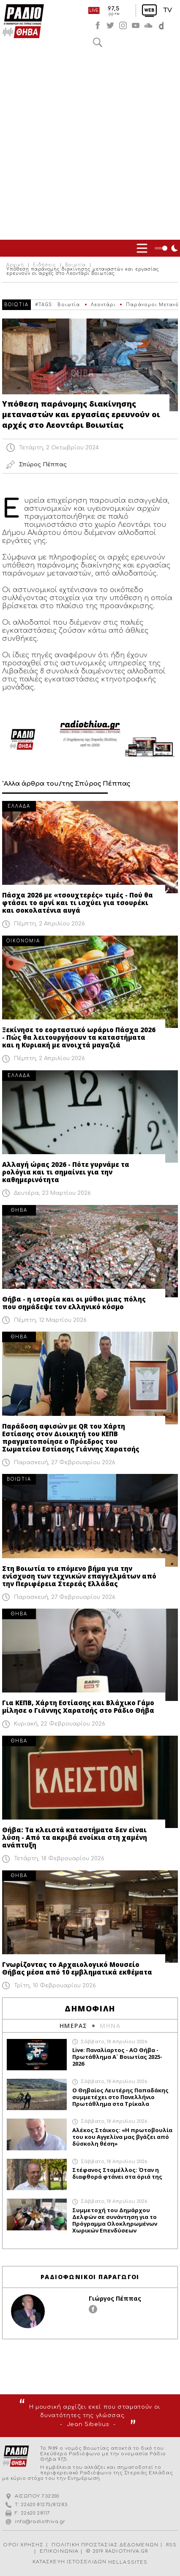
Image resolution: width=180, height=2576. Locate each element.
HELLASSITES (127, 2562)
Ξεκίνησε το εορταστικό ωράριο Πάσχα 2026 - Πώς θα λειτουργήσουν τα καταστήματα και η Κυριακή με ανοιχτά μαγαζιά (78, 1037)
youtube (135, 25)
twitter (110, 25)
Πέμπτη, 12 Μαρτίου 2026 (50, 1320)
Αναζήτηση (97, 42)
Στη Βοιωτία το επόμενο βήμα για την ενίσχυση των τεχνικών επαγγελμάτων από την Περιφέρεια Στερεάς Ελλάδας (79, 1576)
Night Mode (167, 248)
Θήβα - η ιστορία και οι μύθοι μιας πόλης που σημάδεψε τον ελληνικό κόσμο (74, 1303)
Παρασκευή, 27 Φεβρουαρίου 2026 (64, 1462)
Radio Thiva (23, 21)
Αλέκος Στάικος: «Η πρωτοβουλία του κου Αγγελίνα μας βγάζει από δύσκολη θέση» (122, 2137)
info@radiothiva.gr (40, 2521)
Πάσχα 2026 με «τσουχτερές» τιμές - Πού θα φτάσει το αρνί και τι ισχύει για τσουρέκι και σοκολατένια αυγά (77, 902)
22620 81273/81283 (44, 2504)
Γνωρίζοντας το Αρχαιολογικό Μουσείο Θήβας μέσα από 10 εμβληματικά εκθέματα (77, 1968)
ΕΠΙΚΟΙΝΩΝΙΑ (59, 2551)
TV (167, 10)
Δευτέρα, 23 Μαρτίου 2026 (52, 1193)
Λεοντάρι (103, 304)
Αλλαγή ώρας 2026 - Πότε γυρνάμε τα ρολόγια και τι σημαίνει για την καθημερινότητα (65, 1172)
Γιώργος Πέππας (115, 2298)
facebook (97, 25)
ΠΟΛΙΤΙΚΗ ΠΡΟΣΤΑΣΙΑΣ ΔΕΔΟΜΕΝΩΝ (105, 2545)
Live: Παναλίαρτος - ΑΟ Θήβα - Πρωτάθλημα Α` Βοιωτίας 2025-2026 (117, 2057)
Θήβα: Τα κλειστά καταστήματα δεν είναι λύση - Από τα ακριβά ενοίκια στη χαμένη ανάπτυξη (74, 1837)
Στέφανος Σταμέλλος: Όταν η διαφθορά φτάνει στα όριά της (117, 2173)
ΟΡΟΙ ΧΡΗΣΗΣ (23, 2545)
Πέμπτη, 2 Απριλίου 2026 (49, 924)
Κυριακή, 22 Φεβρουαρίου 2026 (59, 1724)
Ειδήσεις (44, 265)
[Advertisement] (90, 145)
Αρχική (15, 265)
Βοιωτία (75, 265)
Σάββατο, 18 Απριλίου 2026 (114, 2041)
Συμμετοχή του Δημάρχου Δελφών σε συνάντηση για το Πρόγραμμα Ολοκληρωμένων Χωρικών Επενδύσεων (114, 2220)
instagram (123, 25)
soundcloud (148, 25)
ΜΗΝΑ (110, 2026)
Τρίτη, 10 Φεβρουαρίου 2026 (55, 1986)
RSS (171, 2545)
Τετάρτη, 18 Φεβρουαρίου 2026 (59, 1858)
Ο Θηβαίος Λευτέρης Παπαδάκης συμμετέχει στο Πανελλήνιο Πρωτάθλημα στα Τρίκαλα (120, 2097)
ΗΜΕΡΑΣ (73, 2026)
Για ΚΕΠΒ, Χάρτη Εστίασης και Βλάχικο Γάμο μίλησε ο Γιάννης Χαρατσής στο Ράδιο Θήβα (78, 1706)
